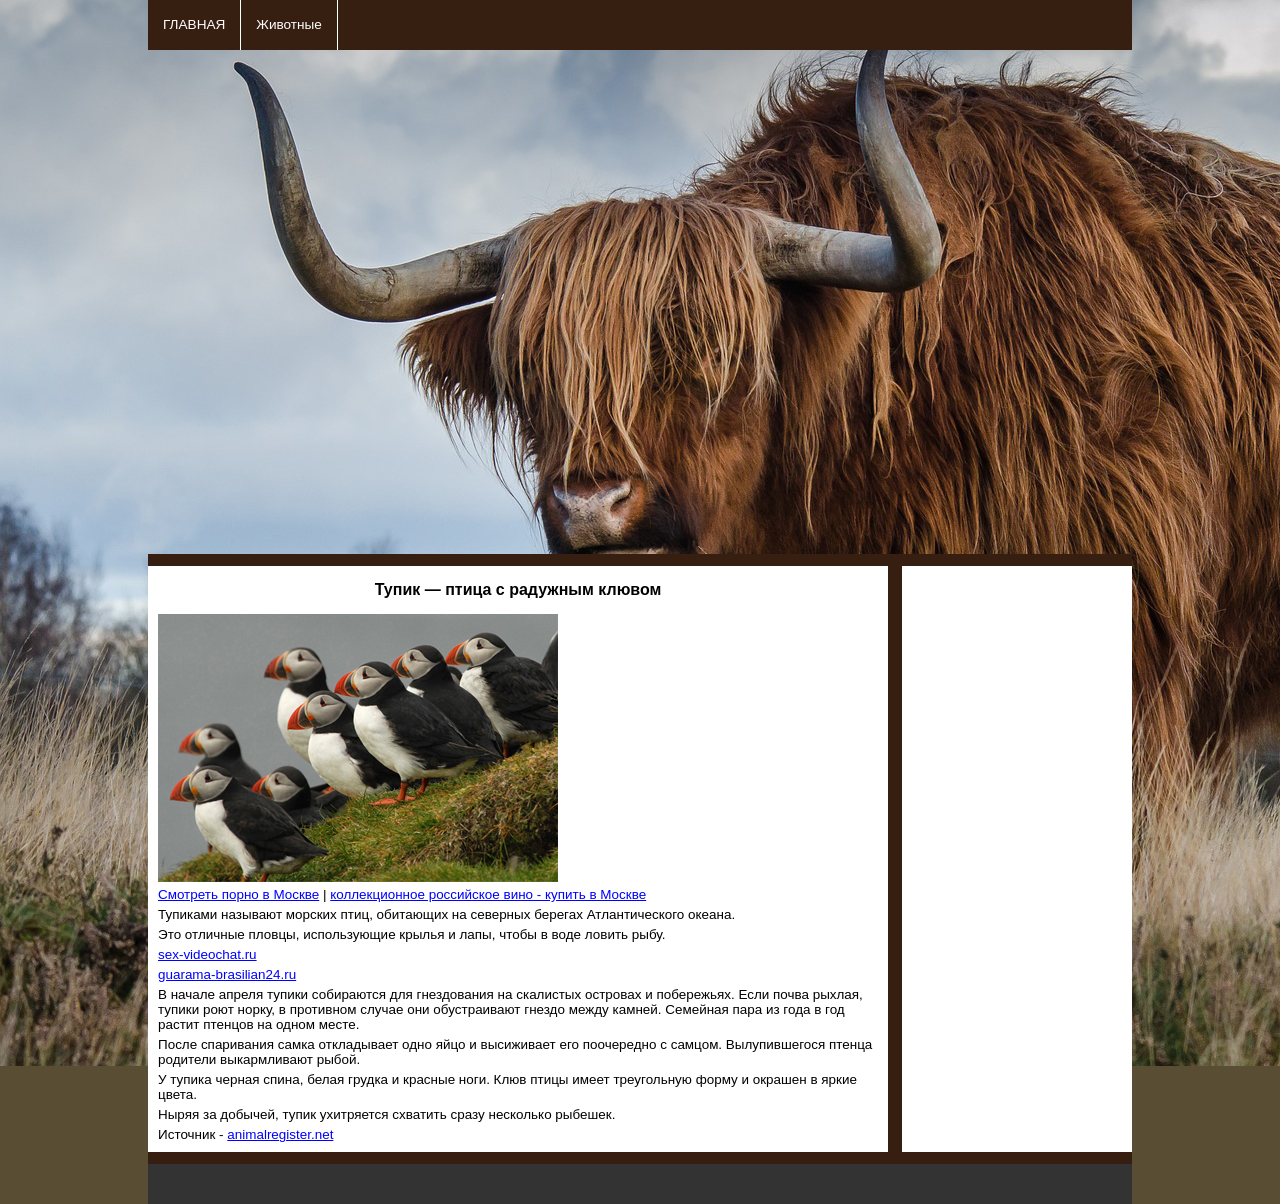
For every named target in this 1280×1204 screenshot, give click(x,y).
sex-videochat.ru (207, 954)
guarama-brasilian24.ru (227, 974)
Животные (289, 24)
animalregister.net (280, 1134)
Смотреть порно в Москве (238, 894)
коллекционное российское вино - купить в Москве (488, 894)
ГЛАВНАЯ (194, 24)
